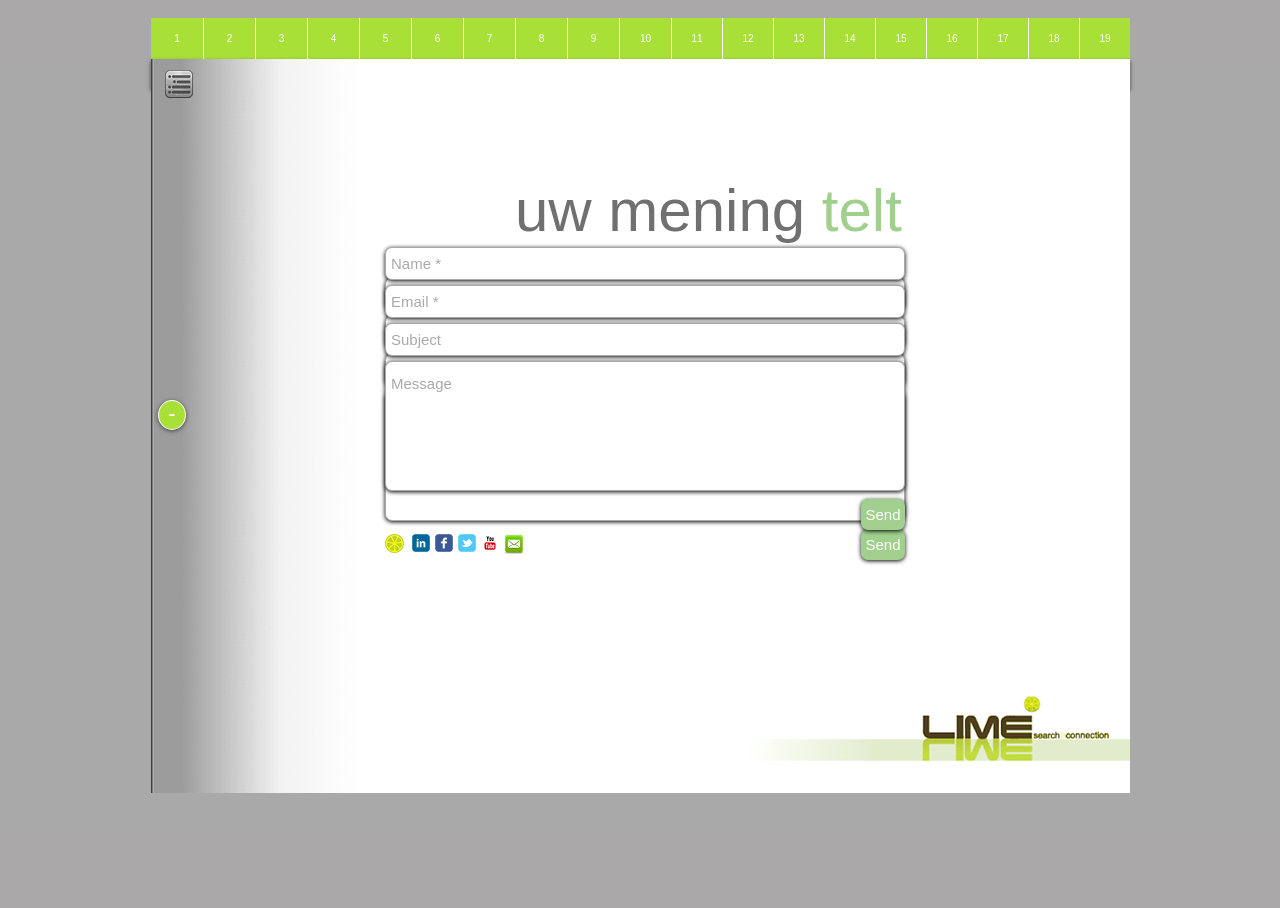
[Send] (883, 544)
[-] (172, 415)
